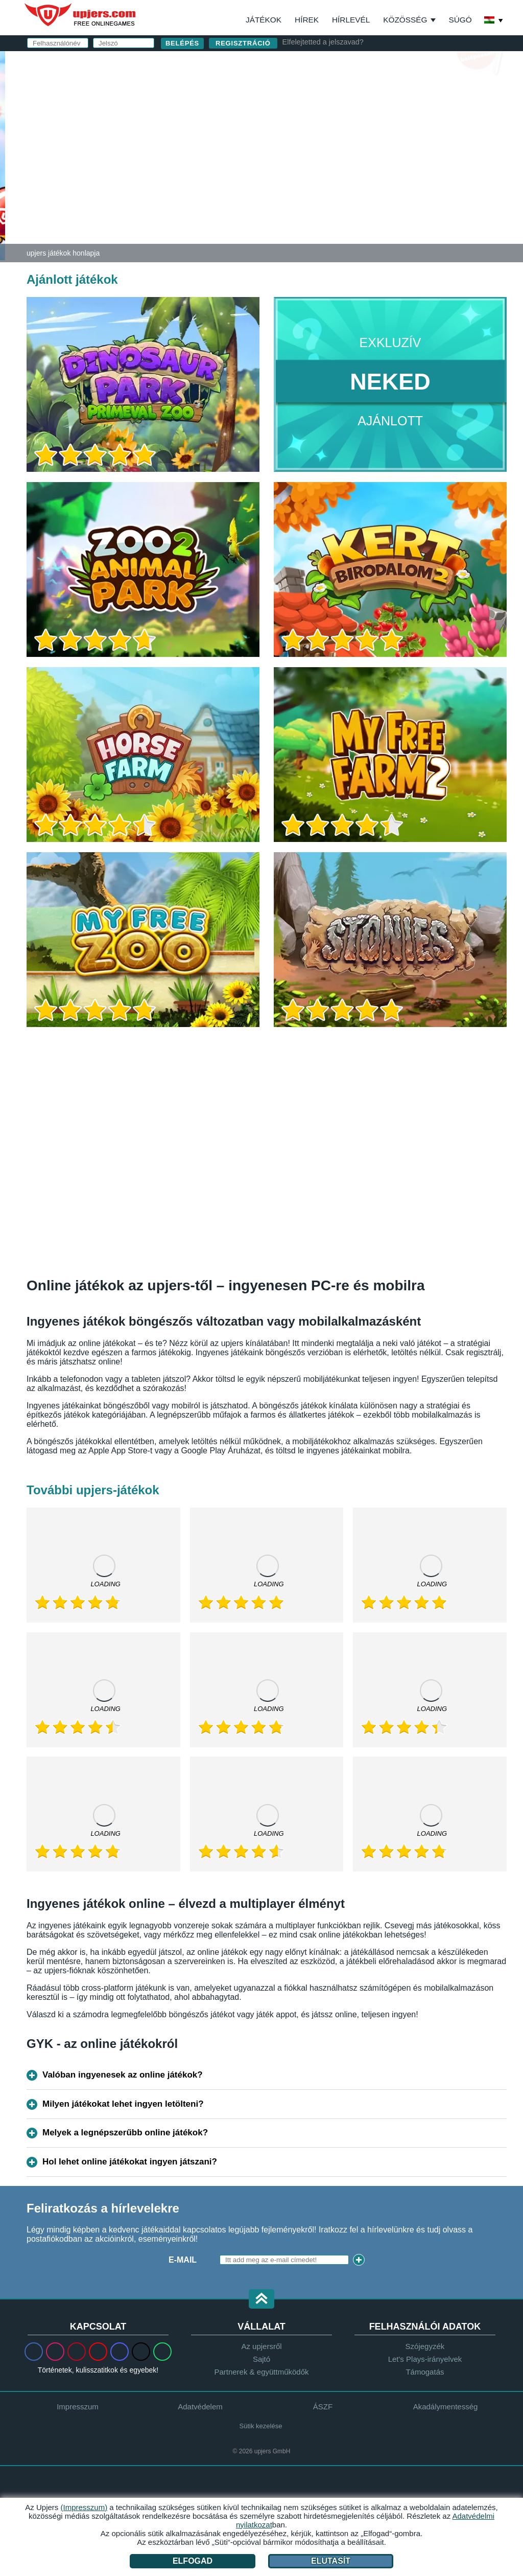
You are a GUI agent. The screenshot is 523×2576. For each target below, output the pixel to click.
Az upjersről (261, 2346)
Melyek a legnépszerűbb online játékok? (125, 2132)
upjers (81, 15)
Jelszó (303, 131)
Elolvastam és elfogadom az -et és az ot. (379, 177)
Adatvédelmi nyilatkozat (344, 181)
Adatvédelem (200, 2406)
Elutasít (330, 2561)
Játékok (263, 19)
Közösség (405, 19)
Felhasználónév (326, 90)
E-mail (301, 111)
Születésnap (317, 152)
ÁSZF (415, 172)
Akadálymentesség (445, 2406)
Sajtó (261, 2359)
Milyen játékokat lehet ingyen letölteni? (123, 2104)
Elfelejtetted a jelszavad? (323, 42)
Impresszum (78, 2406)
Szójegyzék (425, 2346)
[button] (261, 2300)
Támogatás (425, 2371)
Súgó (459, 19)
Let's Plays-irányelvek (425, 2359)
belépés (380, 64)
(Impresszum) (83, 2507)
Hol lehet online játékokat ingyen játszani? (129, 2162)
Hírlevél (351, 19)
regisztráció (243, 43)
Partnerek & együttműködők (261, 2371)
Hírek (307, 19)
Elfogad (192, 2561)
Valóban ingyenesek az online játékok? (122, 2075)
